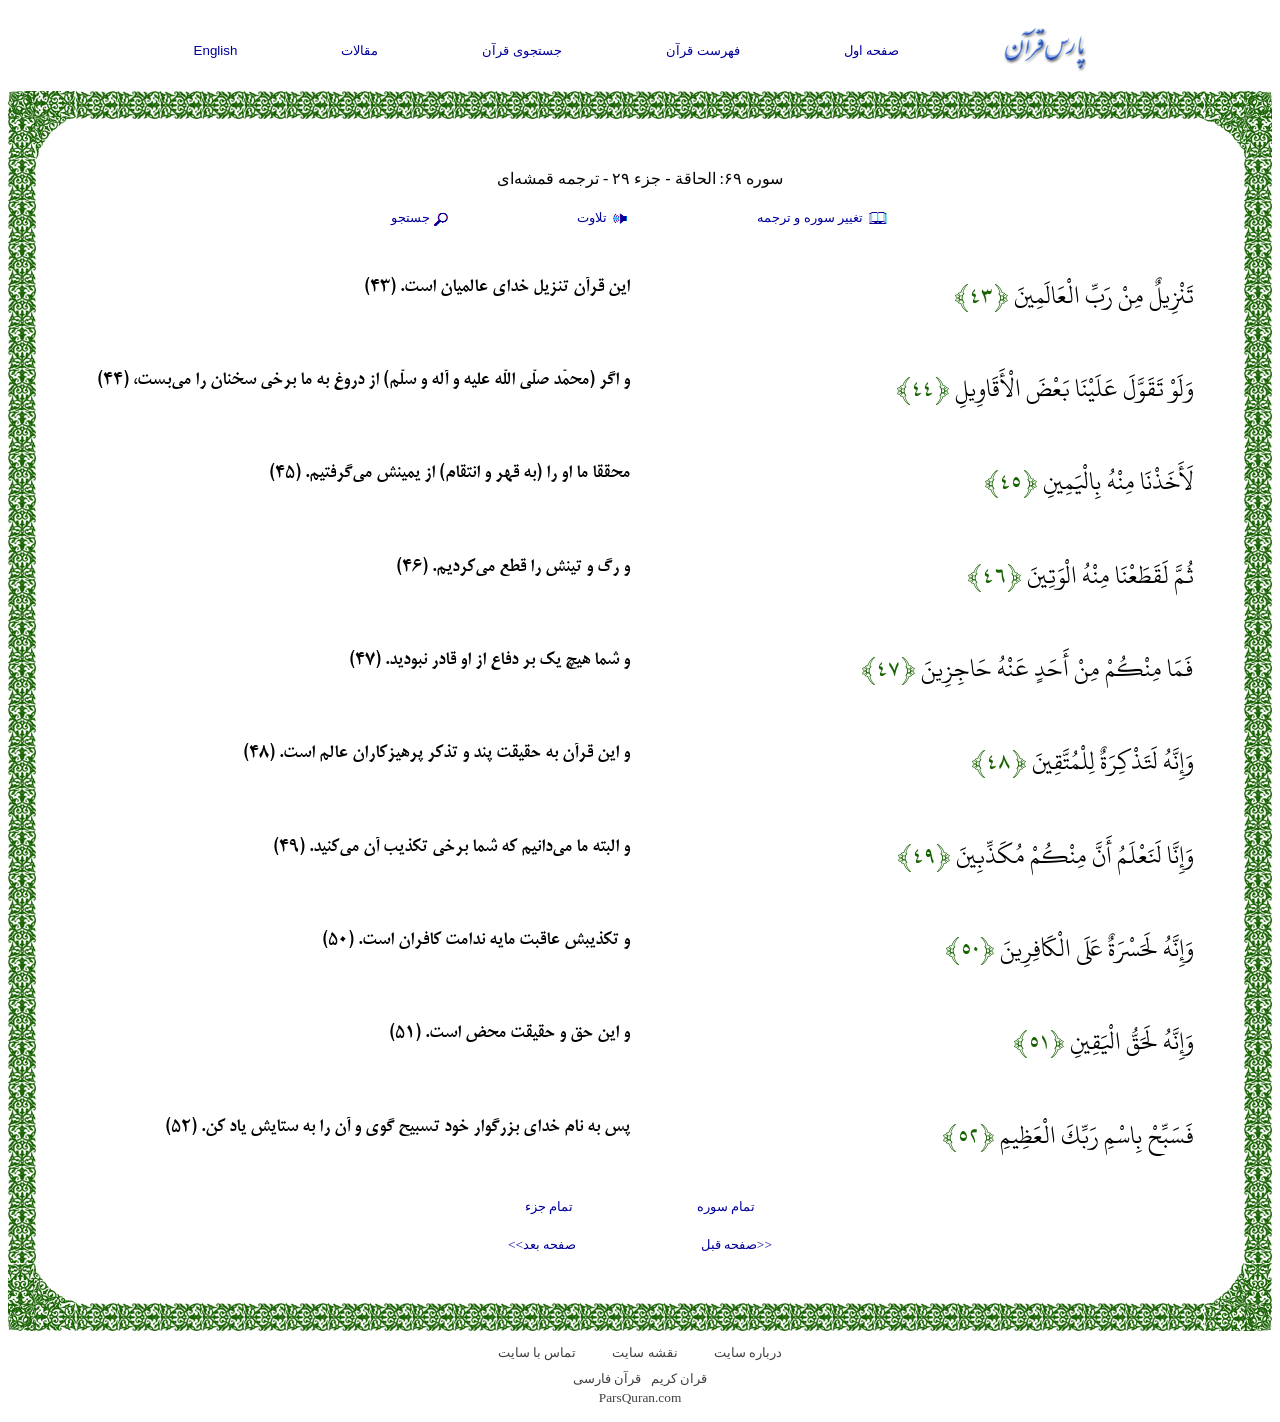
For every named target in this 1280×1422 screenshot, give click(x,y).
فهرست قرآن (703, 50)
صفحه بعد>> (542, 1244)
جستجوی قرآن (522, 50)
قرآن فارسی (607, 1378)
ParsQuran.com (640, 1397)
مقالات (359, 50)
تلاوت (605, 219)
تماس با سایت (537, 1352)
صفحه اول (872, 50)
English (216, 50)
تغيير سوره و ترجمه (823, 219)
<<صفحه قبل (736, 1244)
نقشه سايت (644, 1352)
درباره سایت (748, 1352)
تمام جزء (549, 1206)
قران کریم (679, 1378)
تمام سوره (726, 1206)
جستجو (422, 219)
